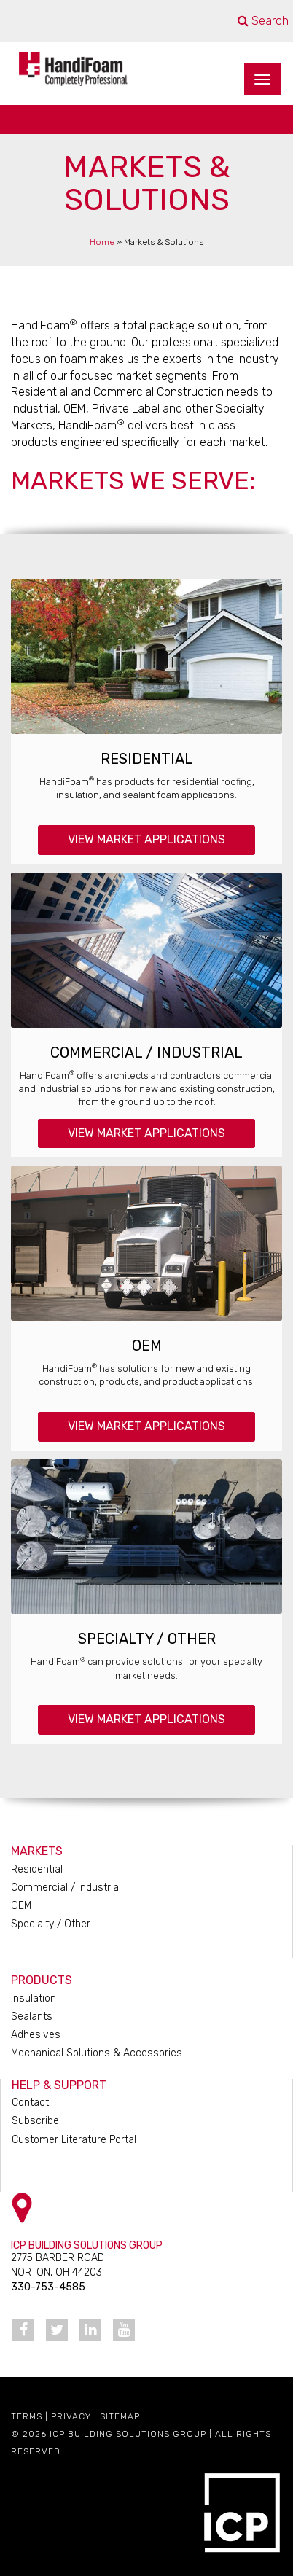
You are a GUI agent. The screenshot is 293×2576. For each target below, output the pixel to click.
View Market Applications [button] (146, 839)
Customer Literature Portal (74, 2140)
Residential (147, 759)
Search (263, 21)
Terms (26, 2416)
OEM (147, 1345)
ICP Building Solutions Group (128, 2434)
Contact (30, 2102)
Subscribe (35, 2121)
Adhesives (35, 2035)
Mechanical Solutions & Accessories (96, 2053)
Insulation (33, 1998)
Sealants (31, 2016)
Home (102, 242)
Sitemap (120, 2416)
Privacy (71, 2416)
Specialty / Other (147, 1638)
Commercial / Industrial (146, 1052)
